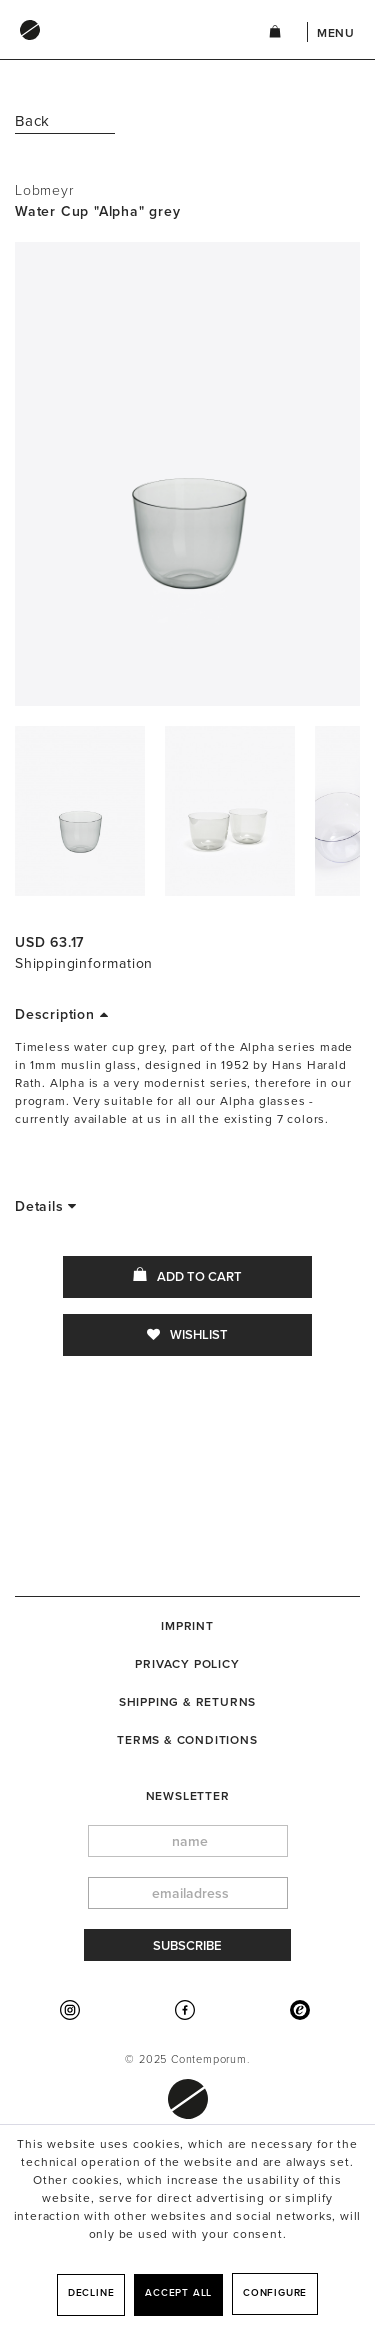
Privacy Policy (187, 1664)
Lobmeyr (44, 190)
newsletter (188, 1796)
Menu (336, 33)
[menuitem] (121, 49)
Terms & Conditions (187, 1740)
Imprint (187, 1626)
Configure (275, 2293)
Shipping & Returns (187, 1702)
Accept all (178, 2293)
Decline (91, 2293)
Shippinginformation (84, 963)
